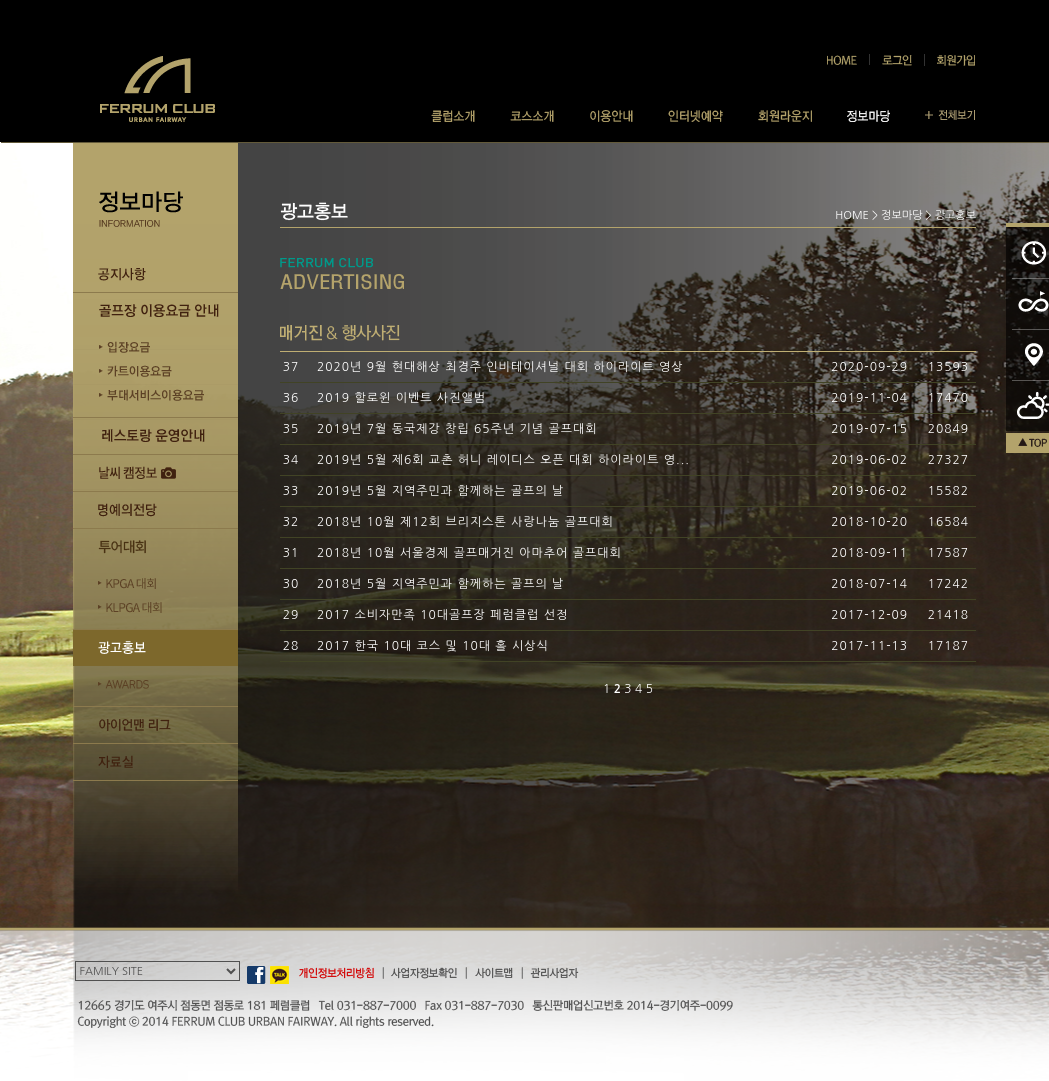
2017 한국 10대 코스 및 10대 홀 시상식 (433, 646)
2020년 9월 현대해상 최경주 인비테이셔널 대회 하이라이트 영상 (500, 367)
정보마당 (901, 215)
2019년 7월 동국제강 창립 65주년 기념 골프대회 (457, 429)
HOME (852, 215)
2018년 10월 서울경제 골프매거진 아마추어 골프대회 (469, 553)
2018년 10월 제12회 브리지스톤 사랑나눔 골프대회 (465, 522)
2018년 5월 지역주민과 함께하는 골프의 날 (440, 584)
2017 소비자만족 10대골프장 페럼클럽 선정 (442, 615)
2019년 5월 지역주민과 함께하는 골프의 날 (440, 491)
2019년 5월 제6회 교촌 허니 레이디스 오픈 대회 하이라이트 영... (503, 460)
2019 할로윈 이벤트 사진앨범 (401, 398)
